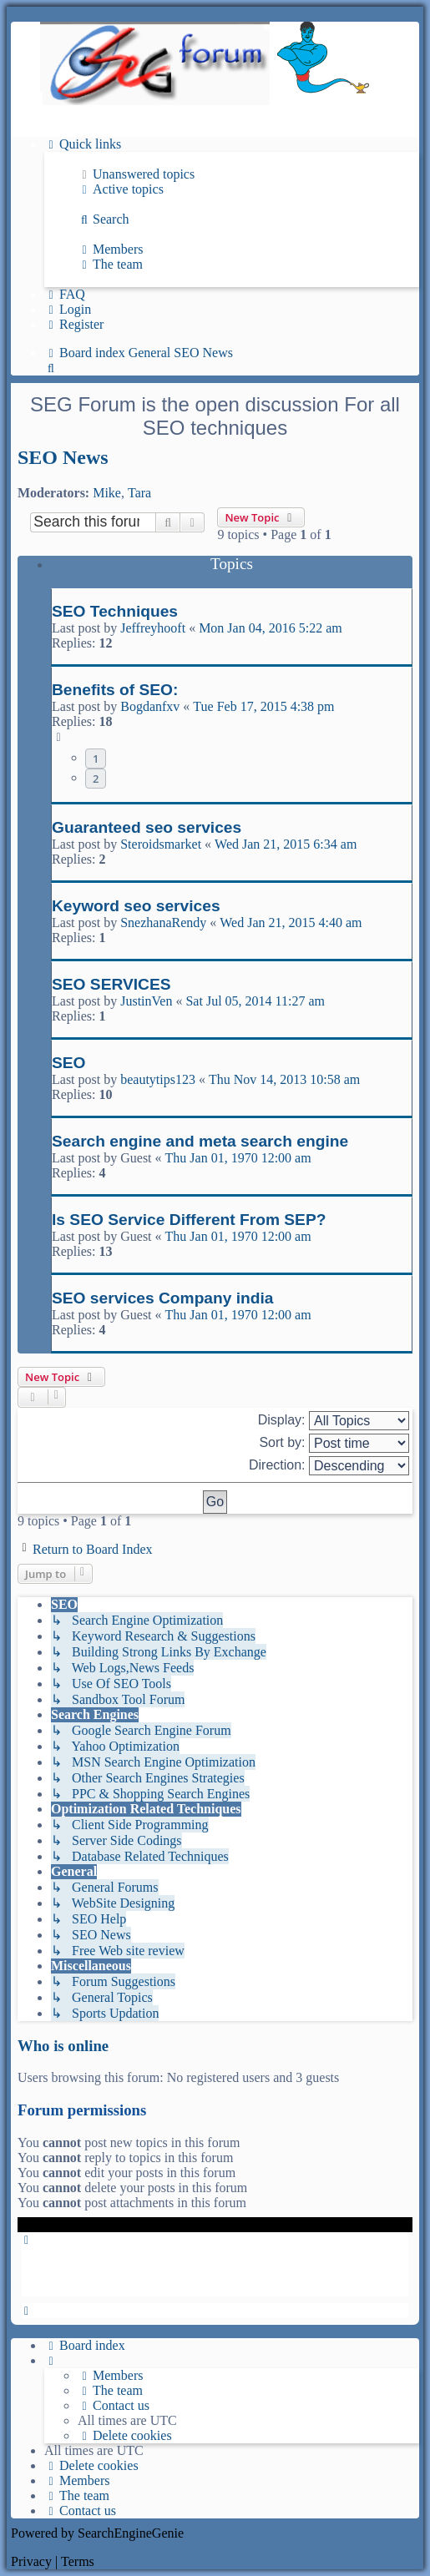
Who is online (63, 2045)
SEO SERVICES (111, 984)
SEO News (63, 457)
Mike (107, 493)
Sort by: (334, 1443)
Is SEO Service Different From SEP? (189, 1219)
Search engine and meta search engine (200, 1141)
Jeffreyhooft (152, 628)
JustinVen (146, 1001)
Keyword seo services (136, 906)
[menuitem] (136, 174)
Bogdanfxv (150, 706)
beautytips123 (157, 1079)
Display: (333, 1420)
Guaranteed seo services (146, 827)
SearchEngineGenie (131, 2533)
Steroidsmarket (160, 844)
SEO (69, 1062)
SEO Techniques (115, 611)
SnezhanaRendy (163, 922)
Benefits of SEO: (115, 689)
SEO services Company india (163, 1298)
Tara (139, 493)
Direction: (329, 1465)
